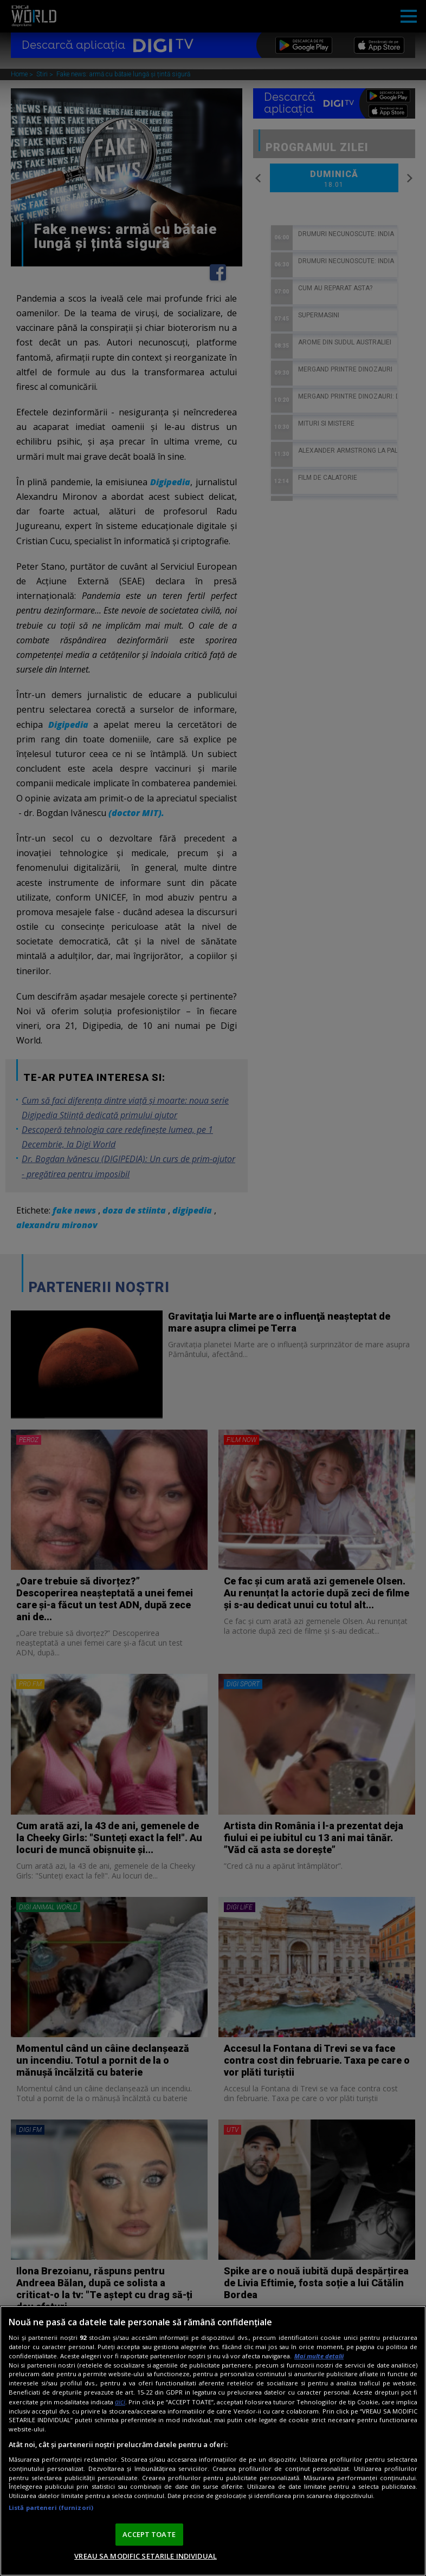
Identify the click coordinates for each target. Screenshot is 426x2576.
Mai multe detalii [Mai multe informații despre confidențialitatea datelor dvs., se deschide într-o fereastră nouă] (319, 2356)
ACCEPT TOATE (149, 2534)
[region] (213, 2441)
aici (120, 2402)
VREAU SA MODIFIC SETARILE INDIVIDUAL (145, 2556)
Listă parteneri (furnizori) (51, 2507)
